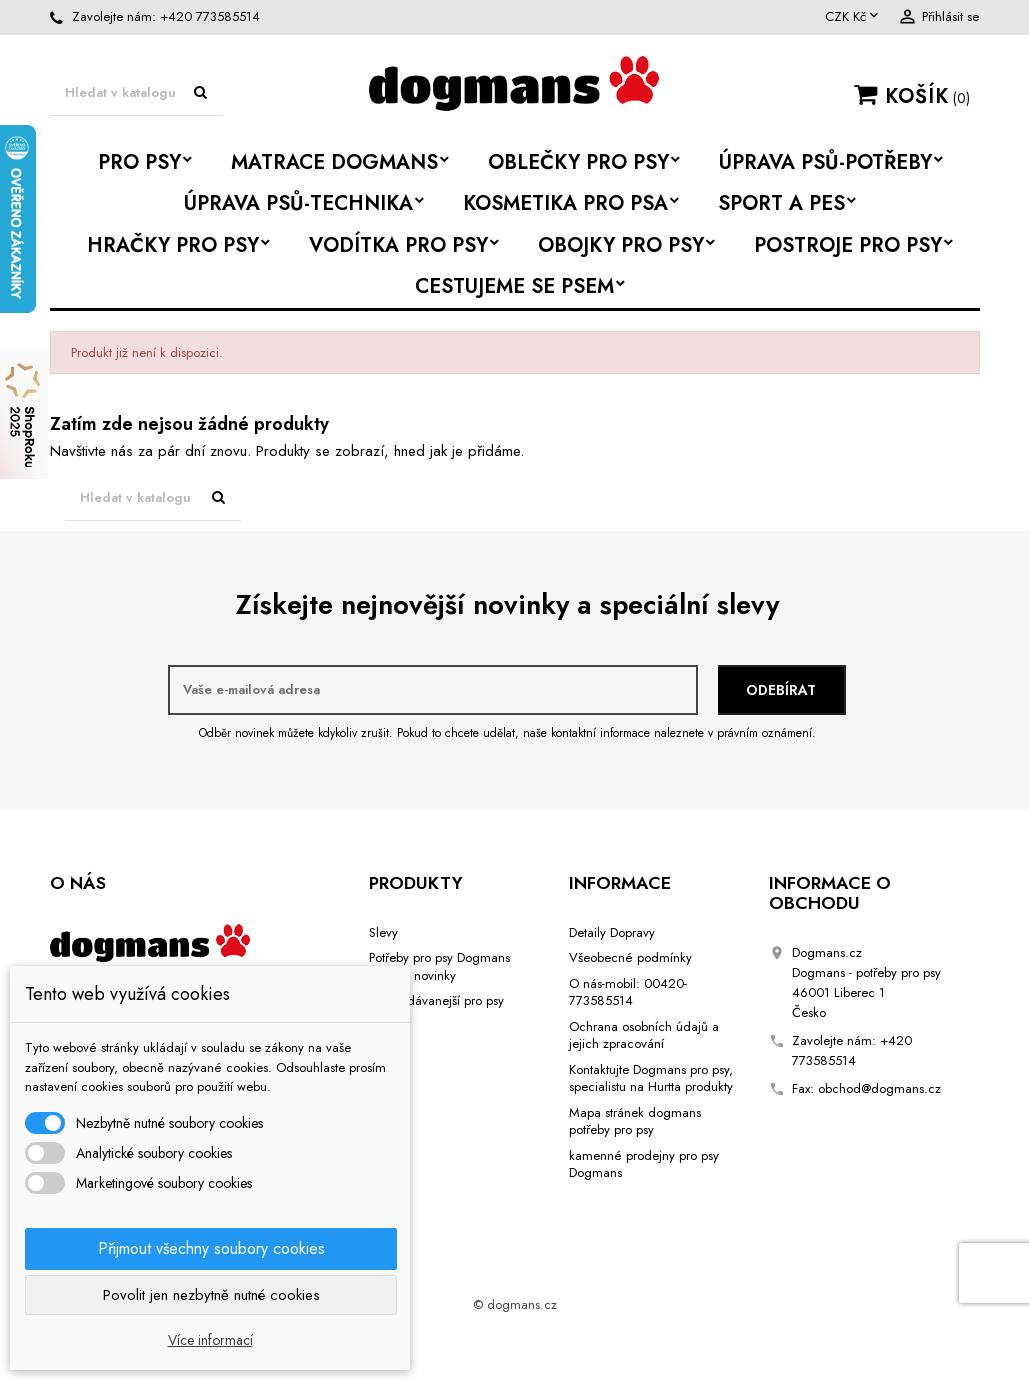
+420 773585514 (210, 16)
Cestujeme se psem (514, 286)
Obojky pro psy (621, 245)
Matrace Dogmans (334, 162)
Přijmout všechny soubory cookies (211, 1248)
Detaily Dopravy (612, 932)
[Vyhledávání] (137, 93)
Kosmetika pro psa (565, 203)
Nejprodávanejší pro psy (436, 1000)
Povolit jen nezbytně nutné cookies (211, 1295)
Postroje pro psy (848, 245)
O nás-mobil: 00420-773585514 (628, 992)
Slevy (383, 932)
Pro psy (139, 162)
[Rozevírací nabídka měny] (853, 17)
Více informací (210, 1340)
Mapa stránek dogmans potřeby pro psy (635, 1121)
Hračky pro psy (173, 245)
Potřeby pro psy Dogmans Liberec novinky (439, 966)
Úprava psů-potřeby (825, 162)
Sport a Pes (781, 203)
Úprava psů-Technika (298, 203)
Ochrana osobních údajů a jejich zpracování (644, 1035)
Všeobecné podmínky (630, 957)
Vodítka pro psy (398, 245)
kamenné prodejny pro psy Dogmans (644, 1164)
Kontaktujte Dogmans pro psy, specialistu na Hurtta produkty (651, 1078)
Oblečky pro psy (578, 162)
